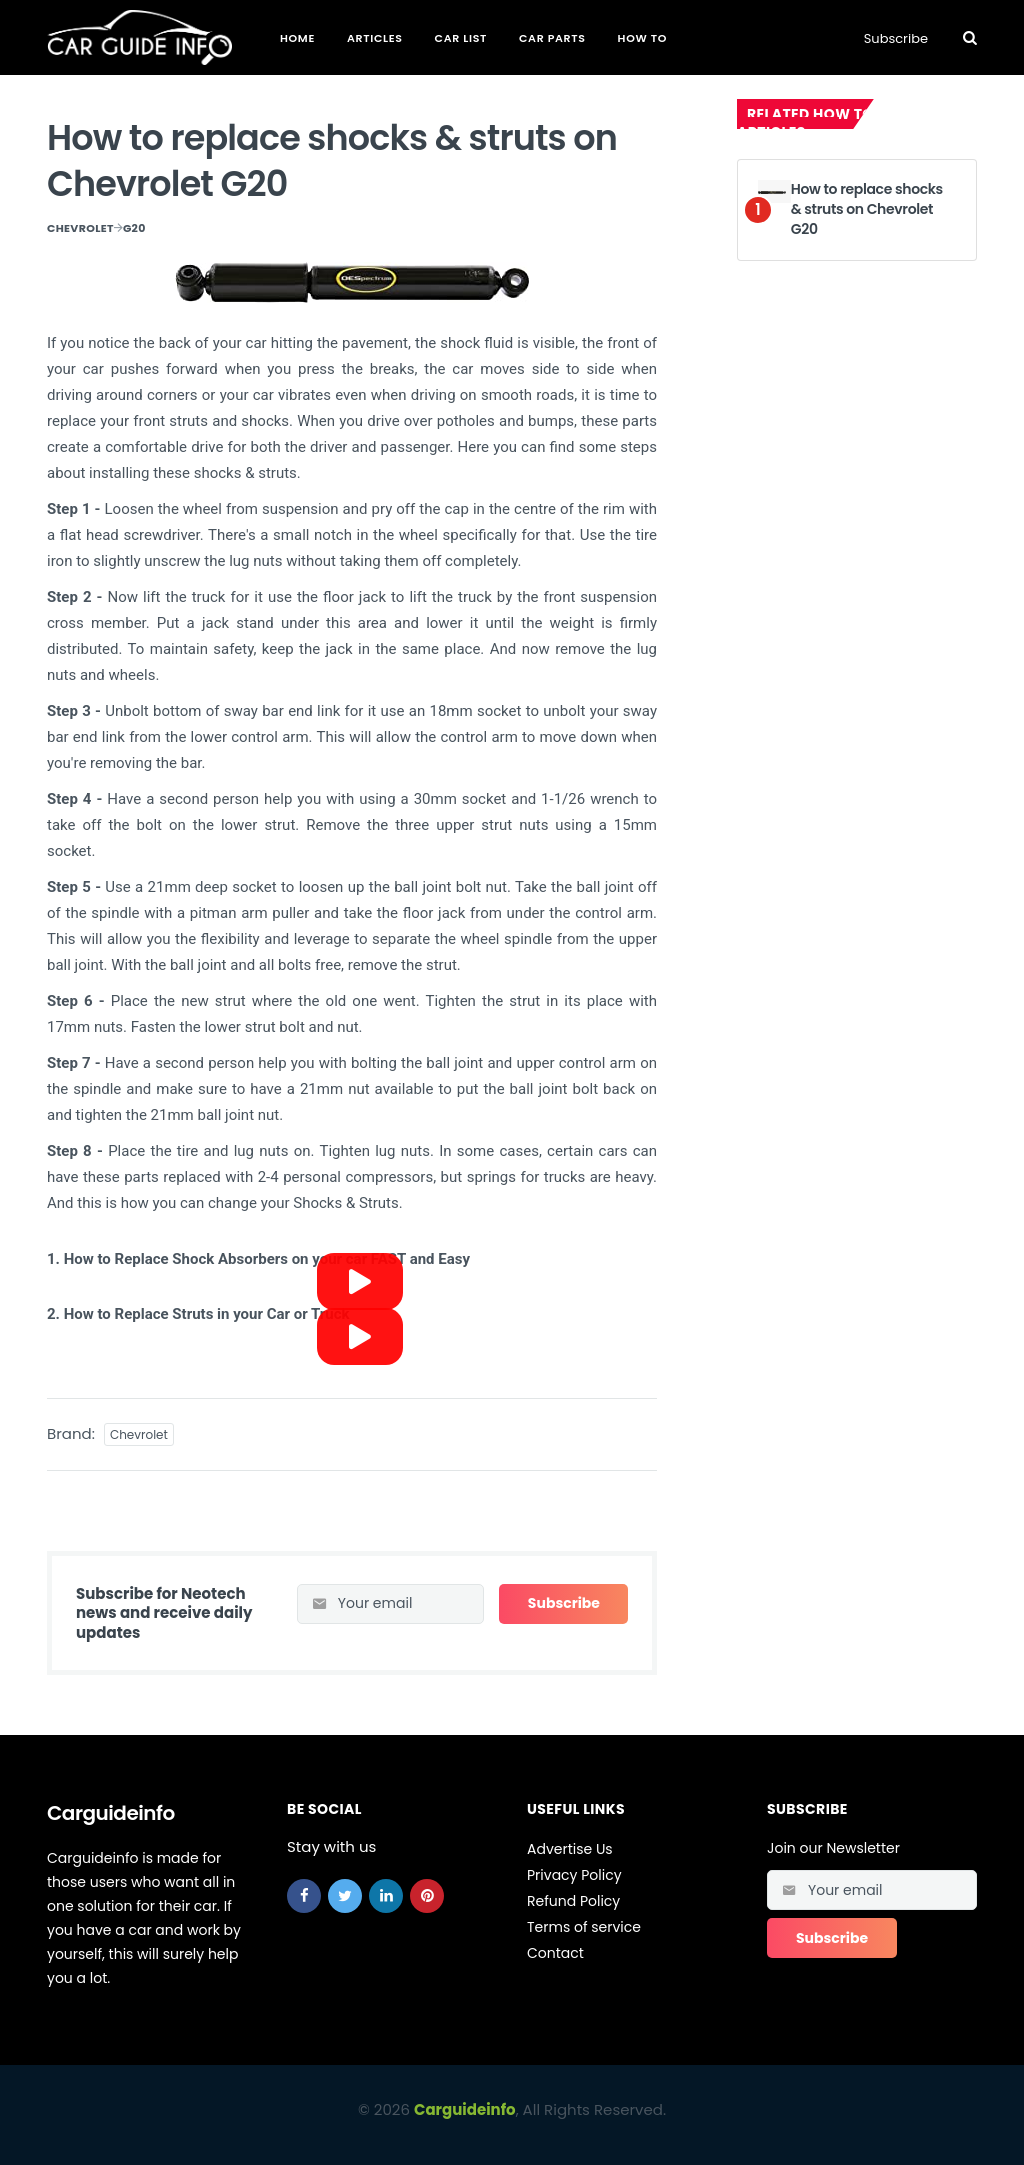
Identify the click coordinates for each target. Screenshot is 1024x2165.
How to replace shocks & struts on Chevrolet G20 (867, 208)
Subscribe (896, 38)
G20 (134, 228)
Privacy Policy (574, 1875)
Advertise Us (570, 1849)
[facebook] (304, 1896)
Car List (461, 38)
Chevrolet (80, 228)
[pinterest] (427, 1896)
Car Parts (552, 38)
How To (642, 38)
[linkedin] (386, 1896)
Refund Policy (573, 1901)
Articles (375, 38)
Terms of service (584, 1927)
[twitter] (345, 1896)
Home (297, 38)
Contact (555, 1953)
